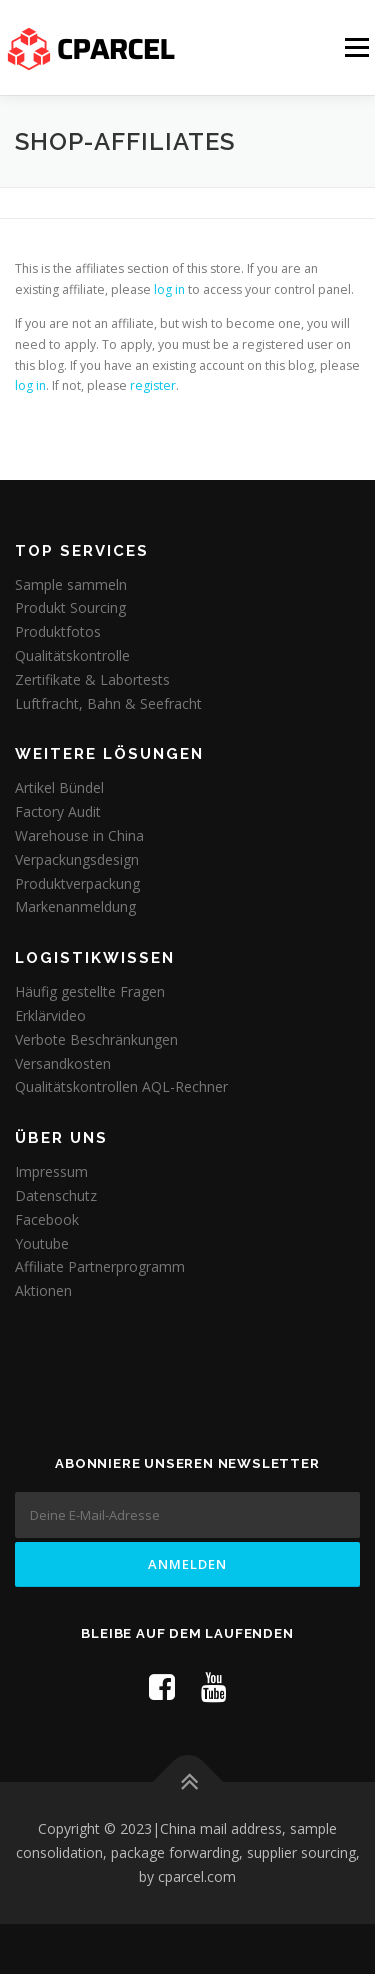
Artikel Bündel (59, 787)
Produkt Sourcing (70, 607)
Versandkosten (63, 1063)
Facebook (47, 1219)
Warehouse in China (79, 835)
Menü (355, 47)
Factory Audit (58, 811)
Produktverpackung (77, 883)
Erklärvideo (50, 1015)
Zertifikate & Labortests (92, 679)
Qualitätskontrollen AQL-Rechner (121, 1086)
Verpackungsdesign (77, 859)
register (153, 385)
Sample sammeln (71, 584)
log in (169, 289)
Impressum (51, 1171)
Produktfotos (58, 631)
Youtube (42, 1243)
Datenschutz (56, 1195)
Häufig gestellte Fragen (90, 991)
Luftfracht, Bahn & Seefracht (108, 703)
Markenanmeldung (75, 906)
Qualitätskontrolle (72, 655)
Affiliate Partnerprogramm (100, 1266)
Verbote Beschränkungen (96, 1039)
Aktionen (43, 1290)
